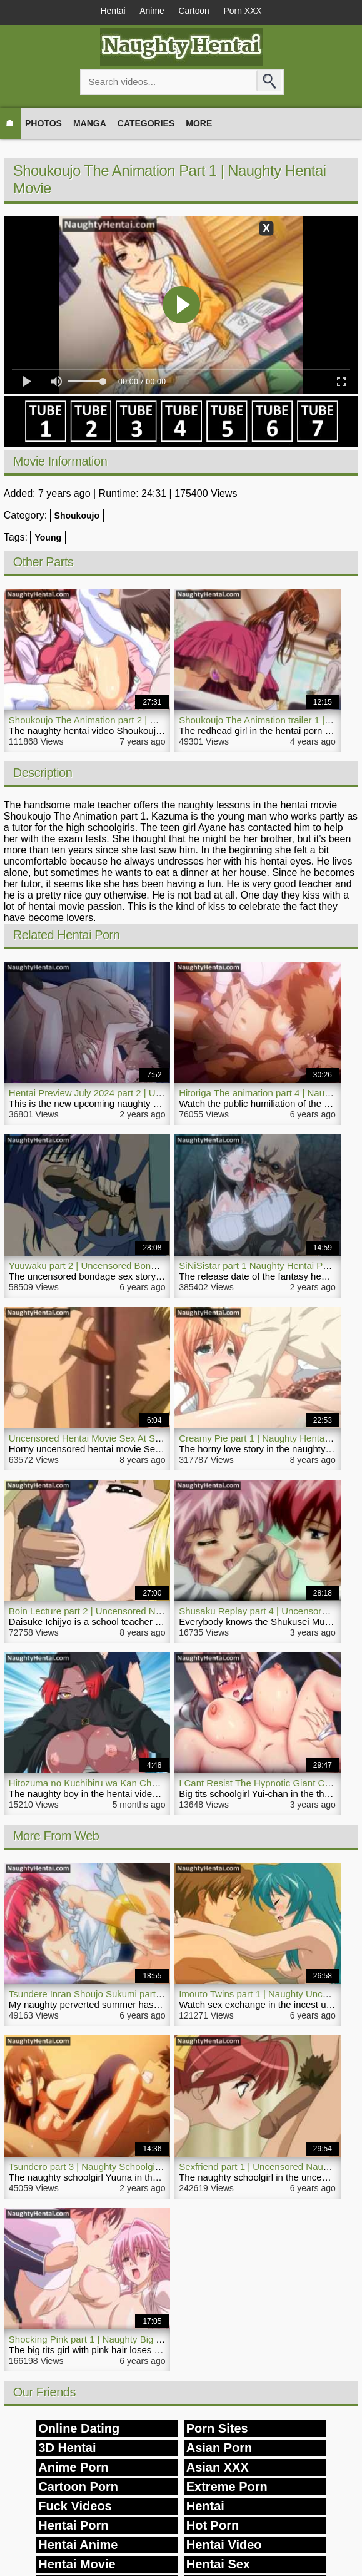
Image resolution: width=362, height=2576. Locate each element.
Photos (43, 123)
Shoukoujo (76, 516)
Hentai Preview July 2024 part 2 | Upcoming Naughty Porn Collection (151, 1092)
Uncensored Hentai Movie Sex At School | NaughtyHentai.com (138, 1438)
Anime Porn (73, 2468)
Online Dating (78, 2429)
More (199, 123)
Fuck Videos (74, 2506)
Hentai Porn (73, 2526)
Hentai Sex (218, 2565)
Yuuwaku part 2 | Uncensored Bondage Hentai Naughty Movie (138, 1265)
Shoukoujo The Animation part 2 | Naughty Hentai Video (125, 720)
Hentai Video (224, 2545)
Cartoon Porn (78, 2487)
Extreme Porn (227, 2487)
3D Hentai (67, 2448)
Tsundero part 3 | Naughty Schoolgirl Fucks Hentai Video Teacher (144, 2167)
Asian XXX (217, 2468)
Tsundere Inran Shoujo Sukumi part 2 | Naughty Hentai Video (136, 1994)
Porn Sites (217, 2429)
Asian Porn (219, 2448)
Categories (146, 123)
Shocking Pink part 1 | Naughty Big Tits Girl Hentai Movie (127, 2339)
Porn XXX (244, 11)
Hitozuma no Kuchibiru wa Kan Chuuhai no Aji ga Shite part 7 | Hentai (153, 1783)
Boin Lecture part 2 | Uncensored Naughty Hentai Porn (122, 1611)
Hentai (111, 11)
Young (47, 537)
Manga (89, 123)
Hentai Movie (76, 2565)
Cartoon (194, 11)
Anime (151, 11)
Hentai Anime (78, 2545)
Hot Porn (212, 2526)
